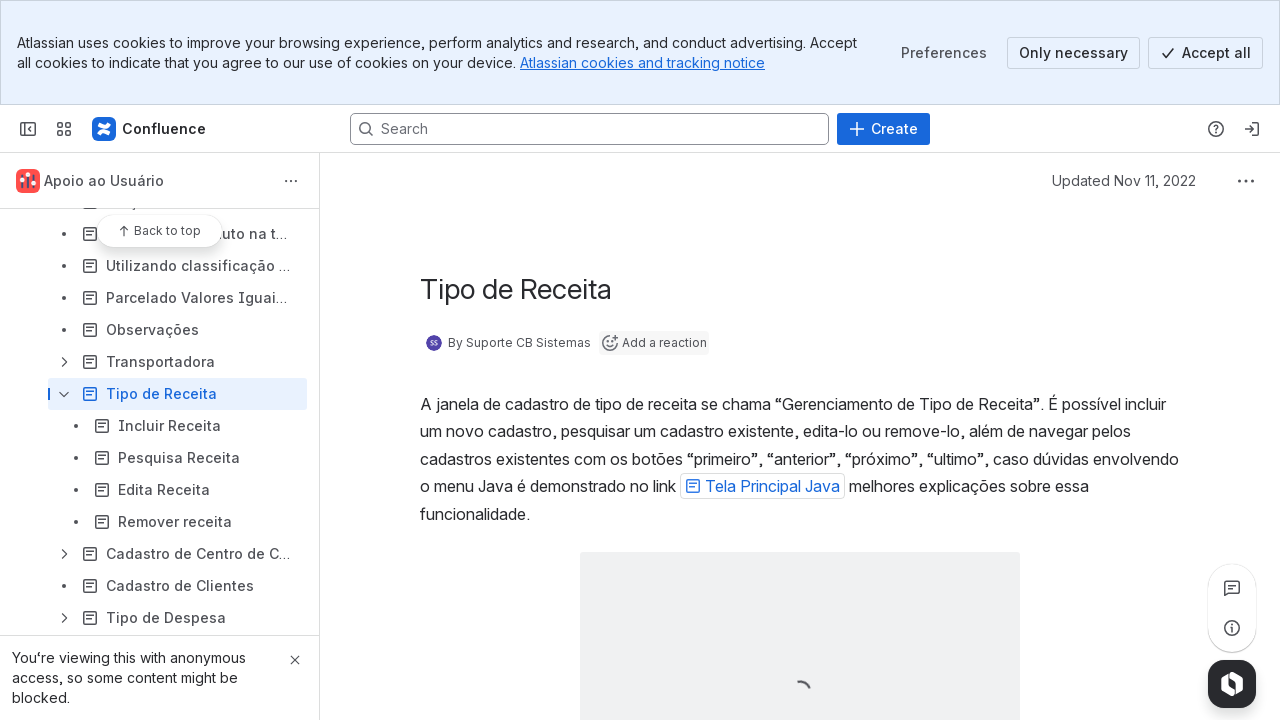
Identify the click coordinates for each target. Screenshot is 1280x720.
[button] (762, 486)
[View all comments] (1232, 588)
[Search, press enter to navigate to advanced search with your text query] (589, 129)
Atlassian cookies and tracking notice (642, 62)
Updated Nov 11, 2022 (1124, 180)
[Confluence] (150, 129)
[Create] (883, 129)
